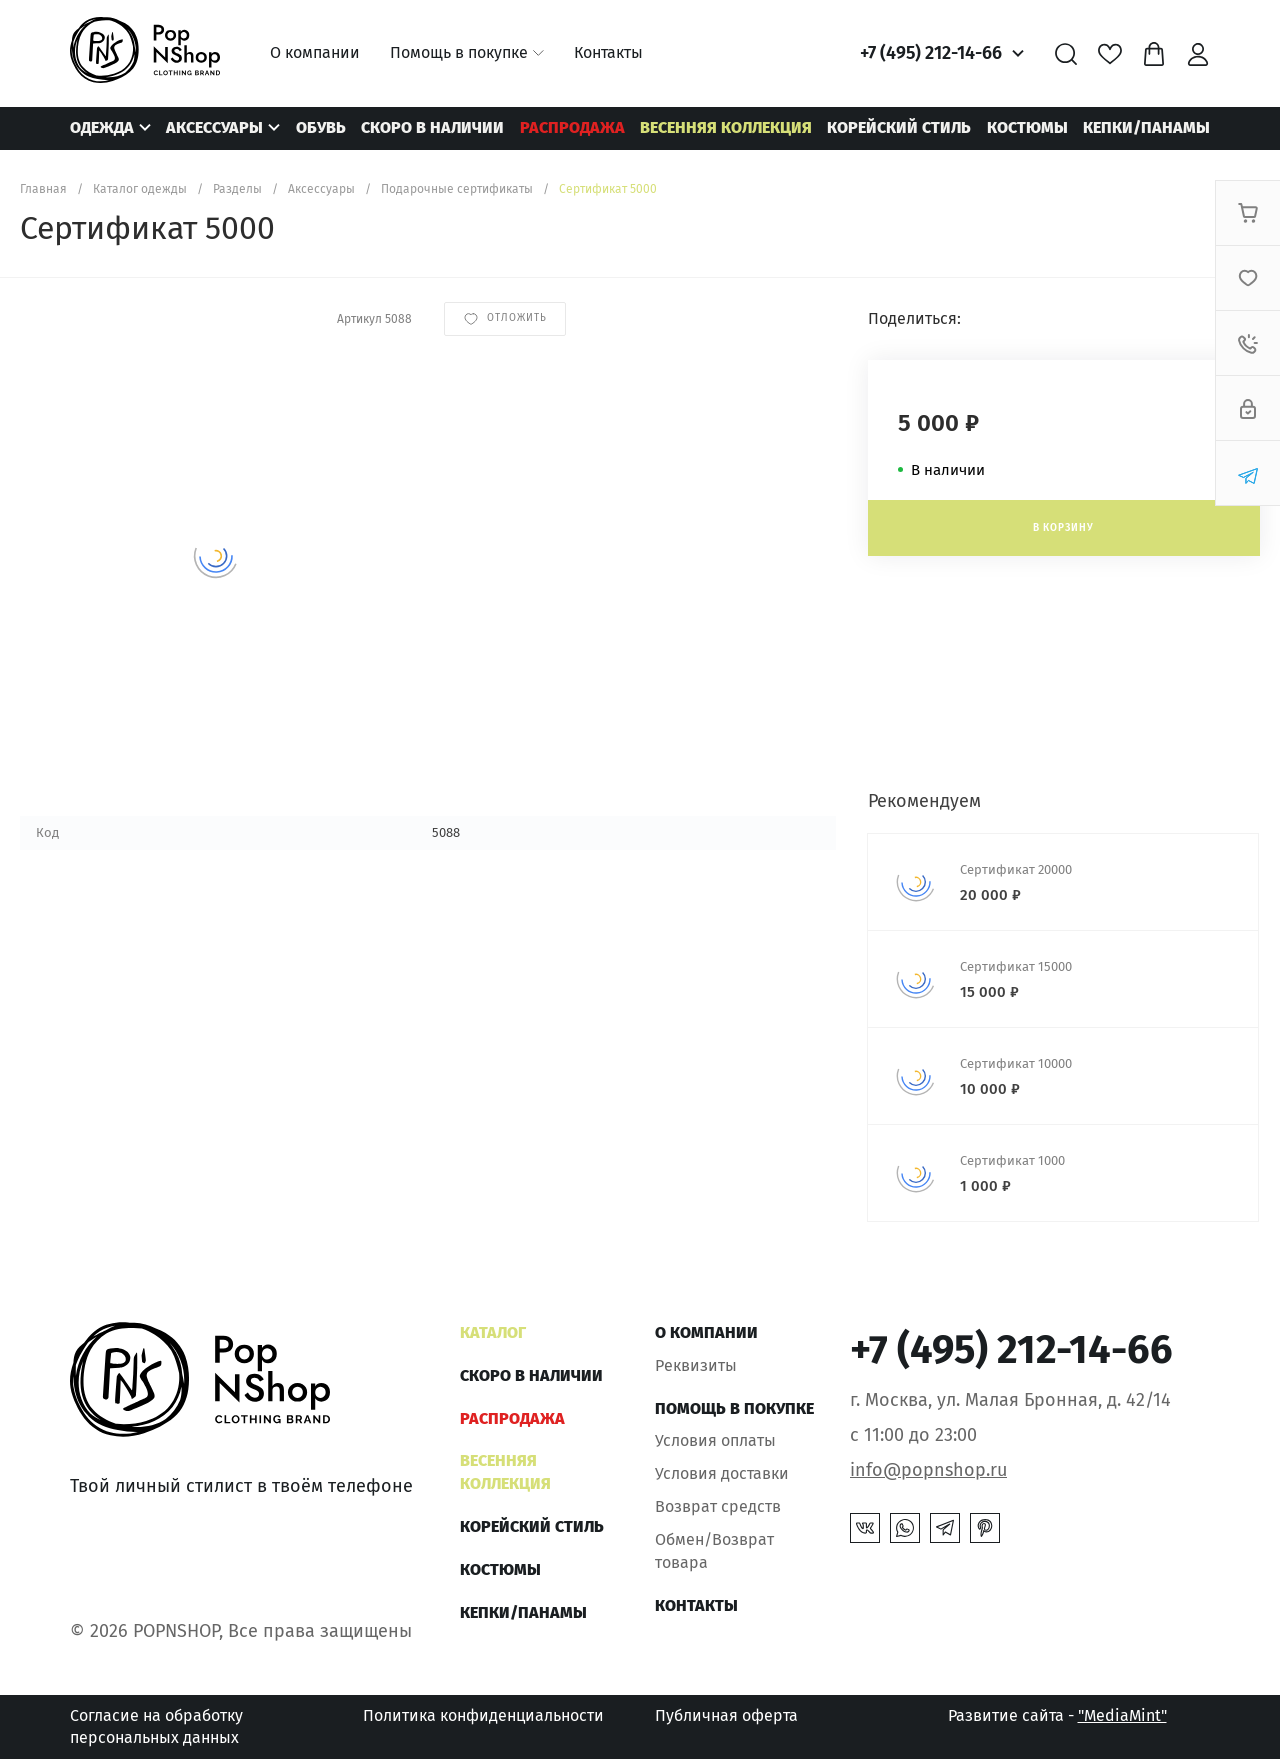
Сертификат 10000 (1016, 1063)
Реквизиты (696, 1365)
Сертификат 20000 (1016, 869)
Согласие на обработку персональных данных (156, 1726)
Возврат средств (718, 1506)
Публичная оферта (726, 1715)
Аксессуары (214, 127)
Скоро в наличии (432, 127)
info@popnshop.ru (928, 1470)
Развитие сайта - (1057, 1715)
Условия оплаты (715, 1440)
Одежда (102, 127)
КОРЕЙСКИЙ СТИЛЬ (899, 127)
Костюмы (1027, 127)
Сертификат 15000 (1016, 966)
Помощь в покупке (459, 52)
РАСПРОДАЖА (572, 127)
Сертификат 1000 (1012, 1160)
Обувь (321, 127)
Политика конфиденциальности (483, 1715)
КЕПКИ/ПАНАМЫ (1146, 127)
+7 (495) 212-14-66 (931, 53)
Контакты (608, 52)
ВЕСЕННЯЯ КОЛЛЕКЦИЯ (726, 127)
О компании (315, 52)
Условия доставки (722, 1473)
